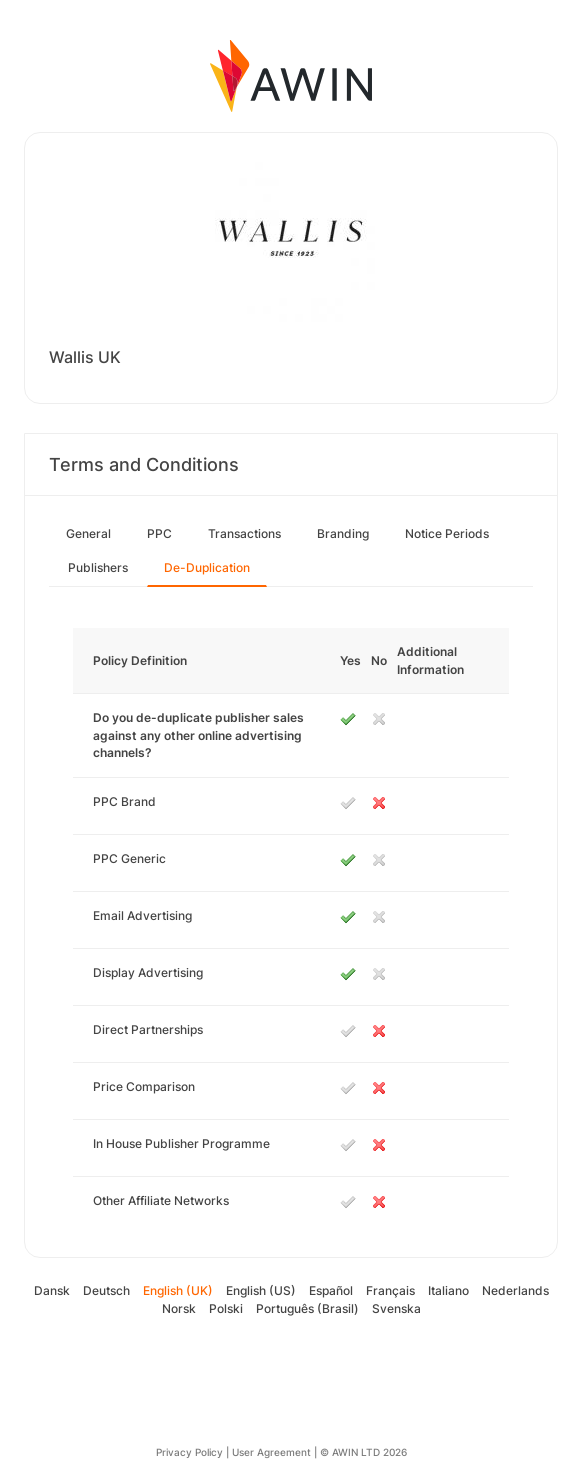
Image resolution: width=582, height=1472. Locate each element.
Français (390, 1290)
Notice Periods (447, 533)
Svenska (396, 1308)
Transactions (244, 533)
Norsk (179, 1308)
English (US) (261, 1290)
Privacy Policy (189, 1452)
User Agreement (271, 1452)
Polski (226, 1308)
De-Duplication (207, 567)
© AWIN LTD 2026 (363, 1452)
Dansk (52, 1290)
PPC (159, 533)
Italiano (448, 1290)
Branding (343, 533)
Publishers (98, 567)
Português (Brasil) (307, 1308)
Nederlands (515, 1290)
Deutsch (106, 1290)
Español (331, 1290)
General (88, 533)
